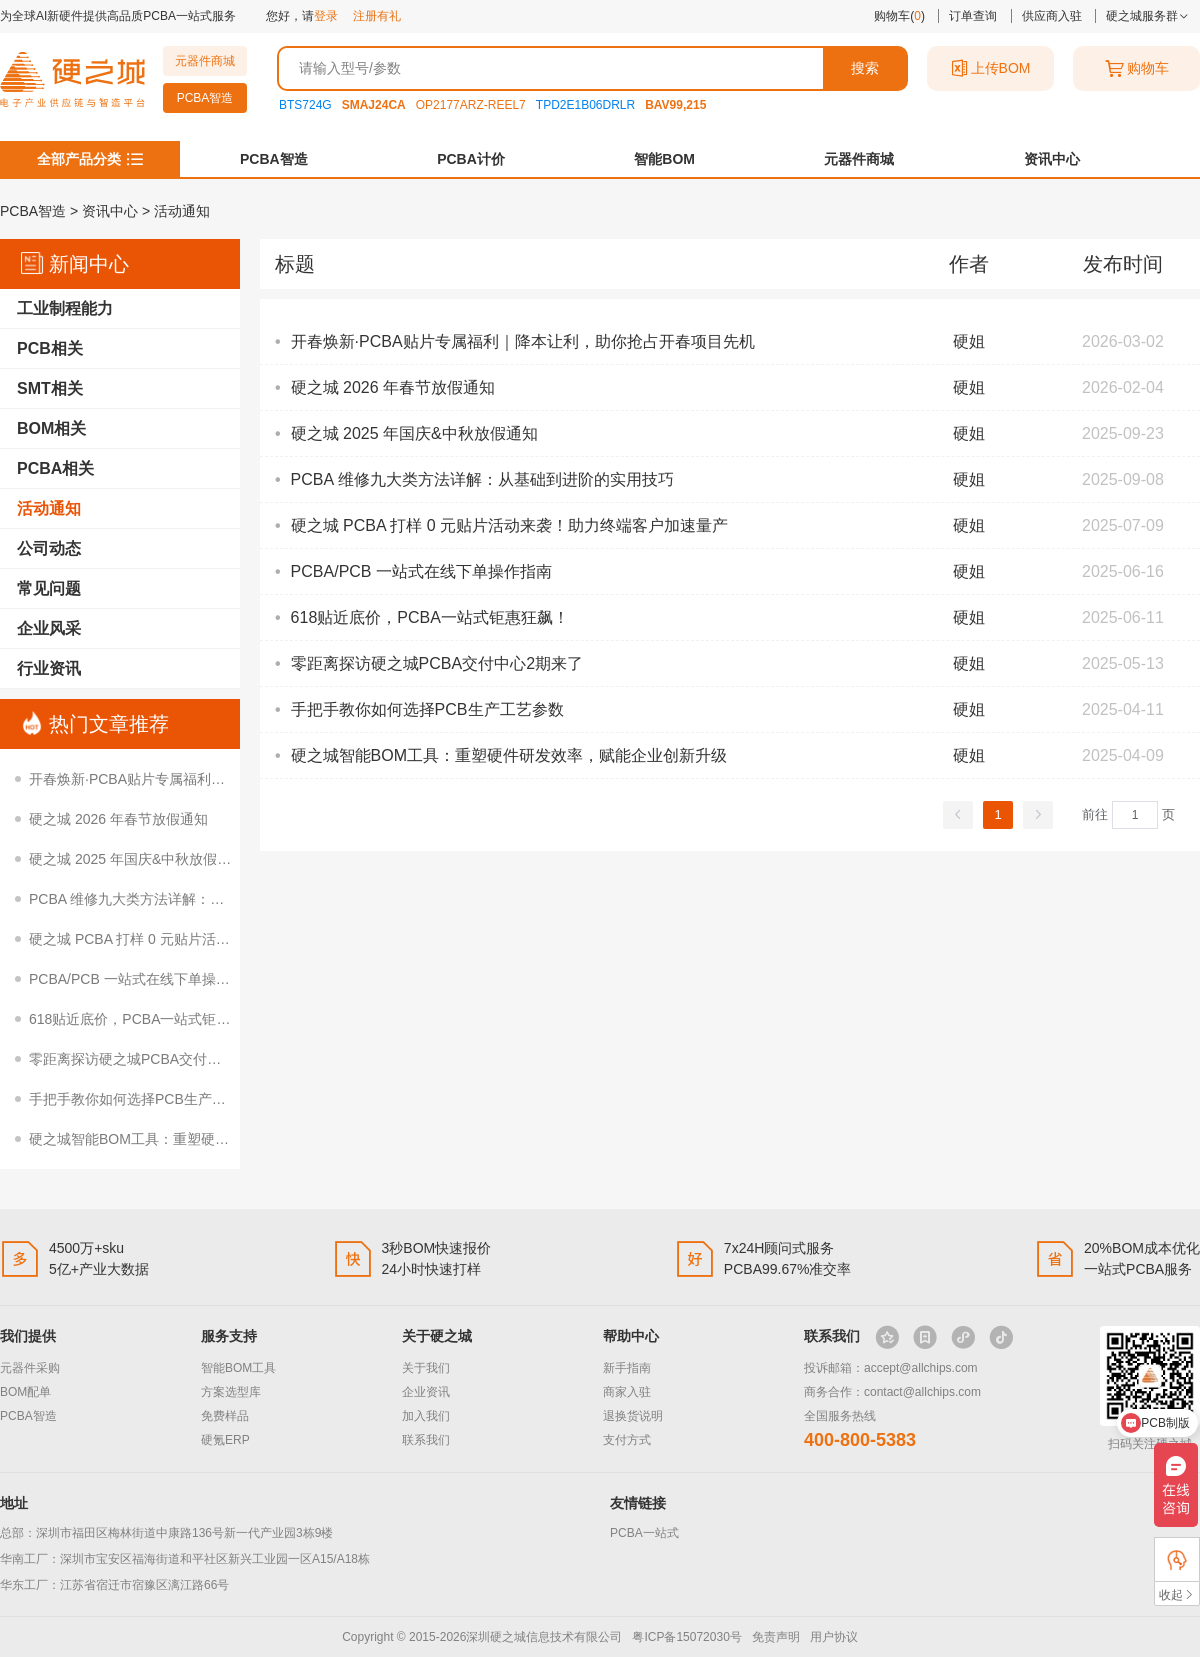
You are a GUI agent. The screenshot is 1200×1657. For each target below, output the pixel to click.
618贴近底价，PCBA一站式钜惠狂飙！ (150, 1019)
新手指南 (627, 1368)
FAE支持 (1177, 1559)
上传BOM (991, 68)
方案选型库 (231, 1392)
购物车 (1137, 68)
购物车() (899, 16)
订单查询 (973, 16)
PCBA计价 (471, 159)
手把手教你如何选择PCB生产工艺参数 (148, 1099)
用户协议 (834, 1637)
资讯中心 (1052, 159)
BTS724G (305, 105)
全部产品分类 (79, 159)
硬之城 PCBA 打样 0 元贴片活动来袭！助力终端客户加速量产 (220, 939)
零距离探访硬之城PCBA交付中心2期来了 (157, 1059)
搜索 (865, 68)
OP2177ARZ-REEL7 (471, 105)
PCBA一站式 (644, 1533)
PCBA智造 (205, 98)
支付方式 (627, 1440)
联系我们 (426, 1440)
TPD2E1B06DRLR (585, 105)
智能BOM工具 (238, 1368)
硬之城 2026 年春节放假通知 (118, 819)
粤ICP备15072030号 (686, 1637)
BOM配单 (25, 1392)
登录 (326, 16)
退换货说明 (633, 1416)
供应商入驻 (1052, 16)
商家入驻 (627, 1392)
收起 (1177, 1594)
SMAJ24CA (374, 105)
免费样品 (225, 1416)
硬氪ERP (225, 1440)
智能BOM (664, 159)
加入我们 (426, 1416)
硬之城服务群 (1147, 16)
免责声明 (776, 1637)
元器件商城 (205, 61)
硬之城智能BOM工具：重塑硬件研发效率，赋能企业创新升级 (220, 1139)
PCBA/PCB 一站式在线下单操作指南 (143, 979)
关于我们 (426, 1368)
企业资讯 (426, 1392)
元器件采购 (30, 1368)
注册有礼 (377, 16)
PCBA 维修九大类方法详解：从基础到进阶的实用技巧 (196, 899)
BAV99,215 (675, 105)
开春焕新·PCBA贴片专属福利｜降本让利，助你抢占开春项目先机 (232, 779)
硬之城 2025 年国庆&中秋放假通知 (137, 859)
